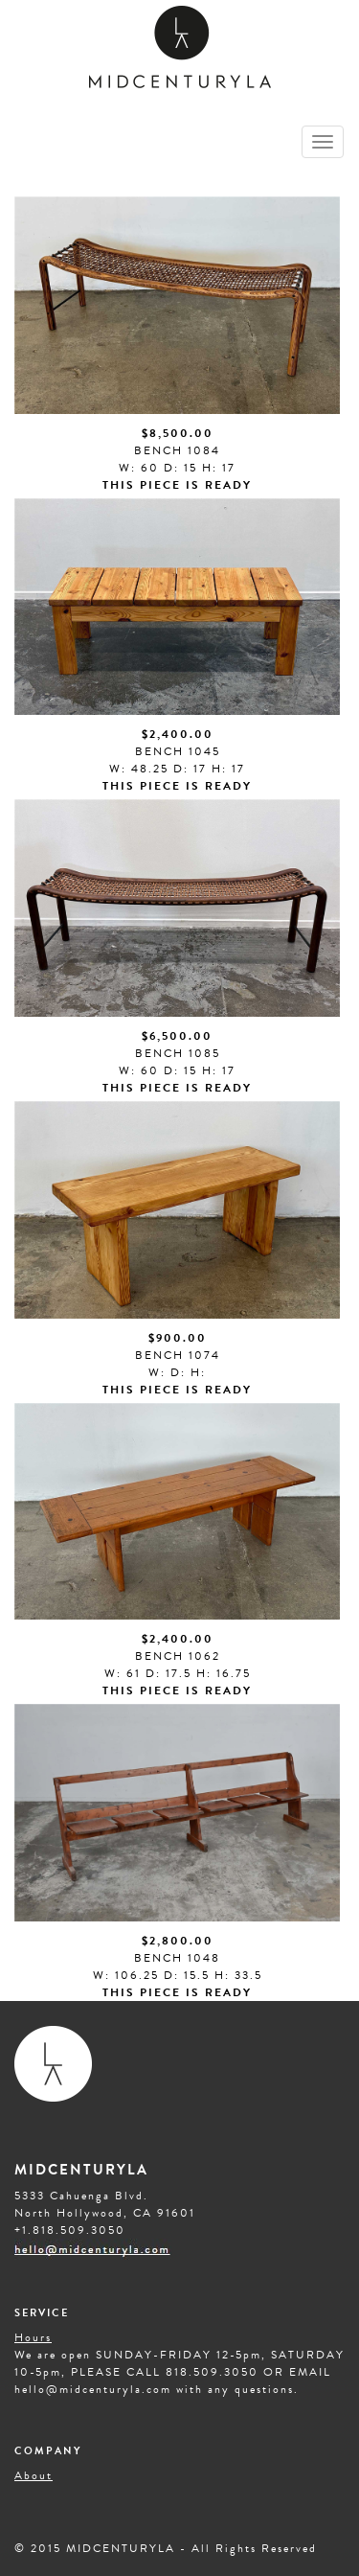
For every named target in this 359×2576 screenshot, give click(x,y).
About (33, 2475)
